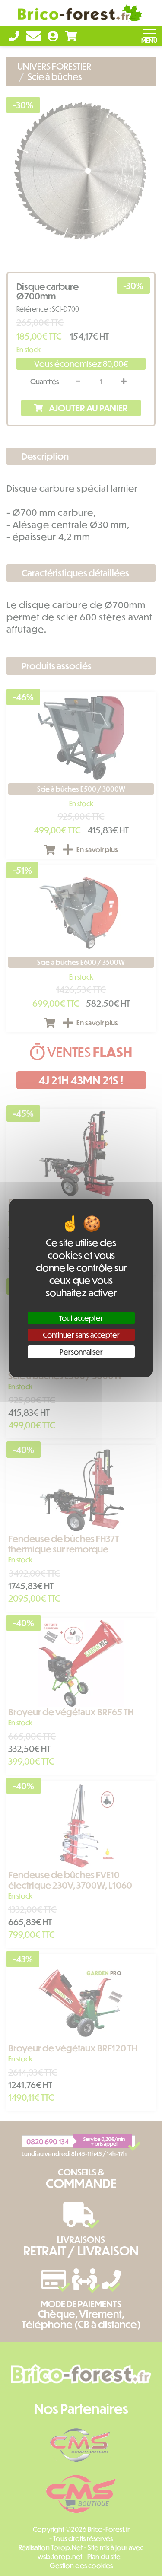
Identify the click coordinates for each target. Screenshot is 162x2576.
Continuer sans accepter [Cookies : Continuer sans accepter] (81, 1335)
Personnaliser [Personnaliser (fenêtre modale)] (81, 1352)
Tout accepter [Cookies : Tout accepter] (81, 1318)
